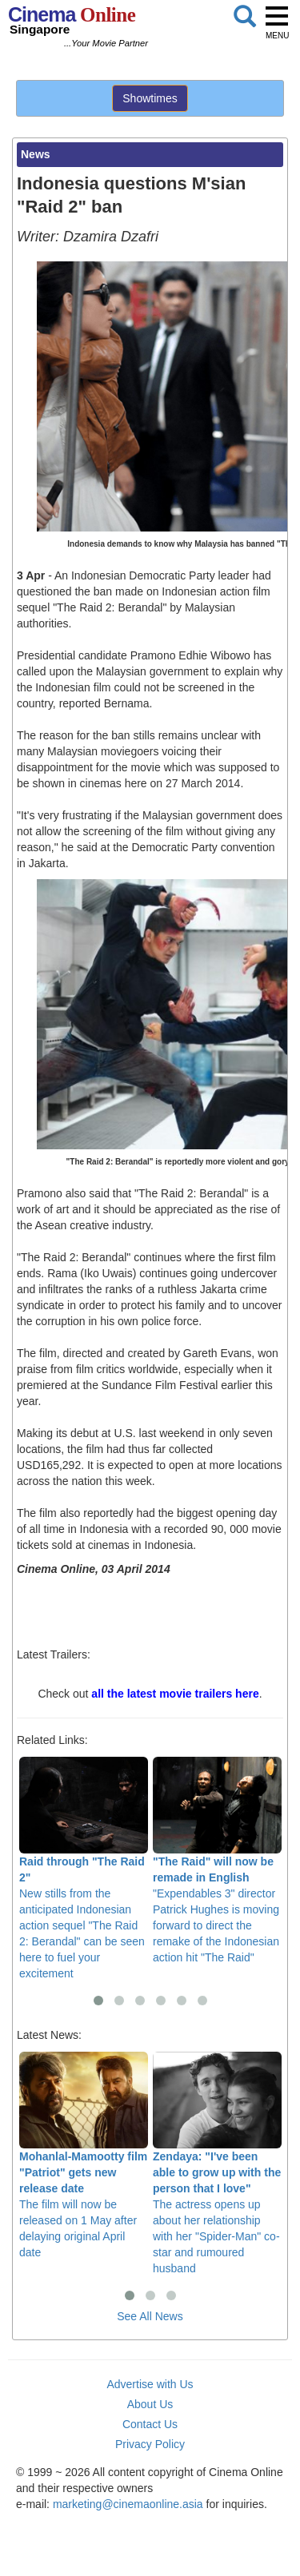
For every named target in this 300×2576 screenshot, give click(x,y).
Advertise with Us (149, 2384)
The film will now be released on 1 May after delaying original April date (83, 2155)
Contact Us (150, 2424)
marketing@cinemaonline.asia (128, 2504)
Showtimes (149, 98)
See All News (149, 2316)
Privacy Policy (150, 2444)
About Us (150, 2404)
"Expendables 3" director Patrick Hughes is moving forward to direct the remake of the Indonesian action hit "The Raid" (217, 1860)
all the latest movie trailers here (174, 1693)
